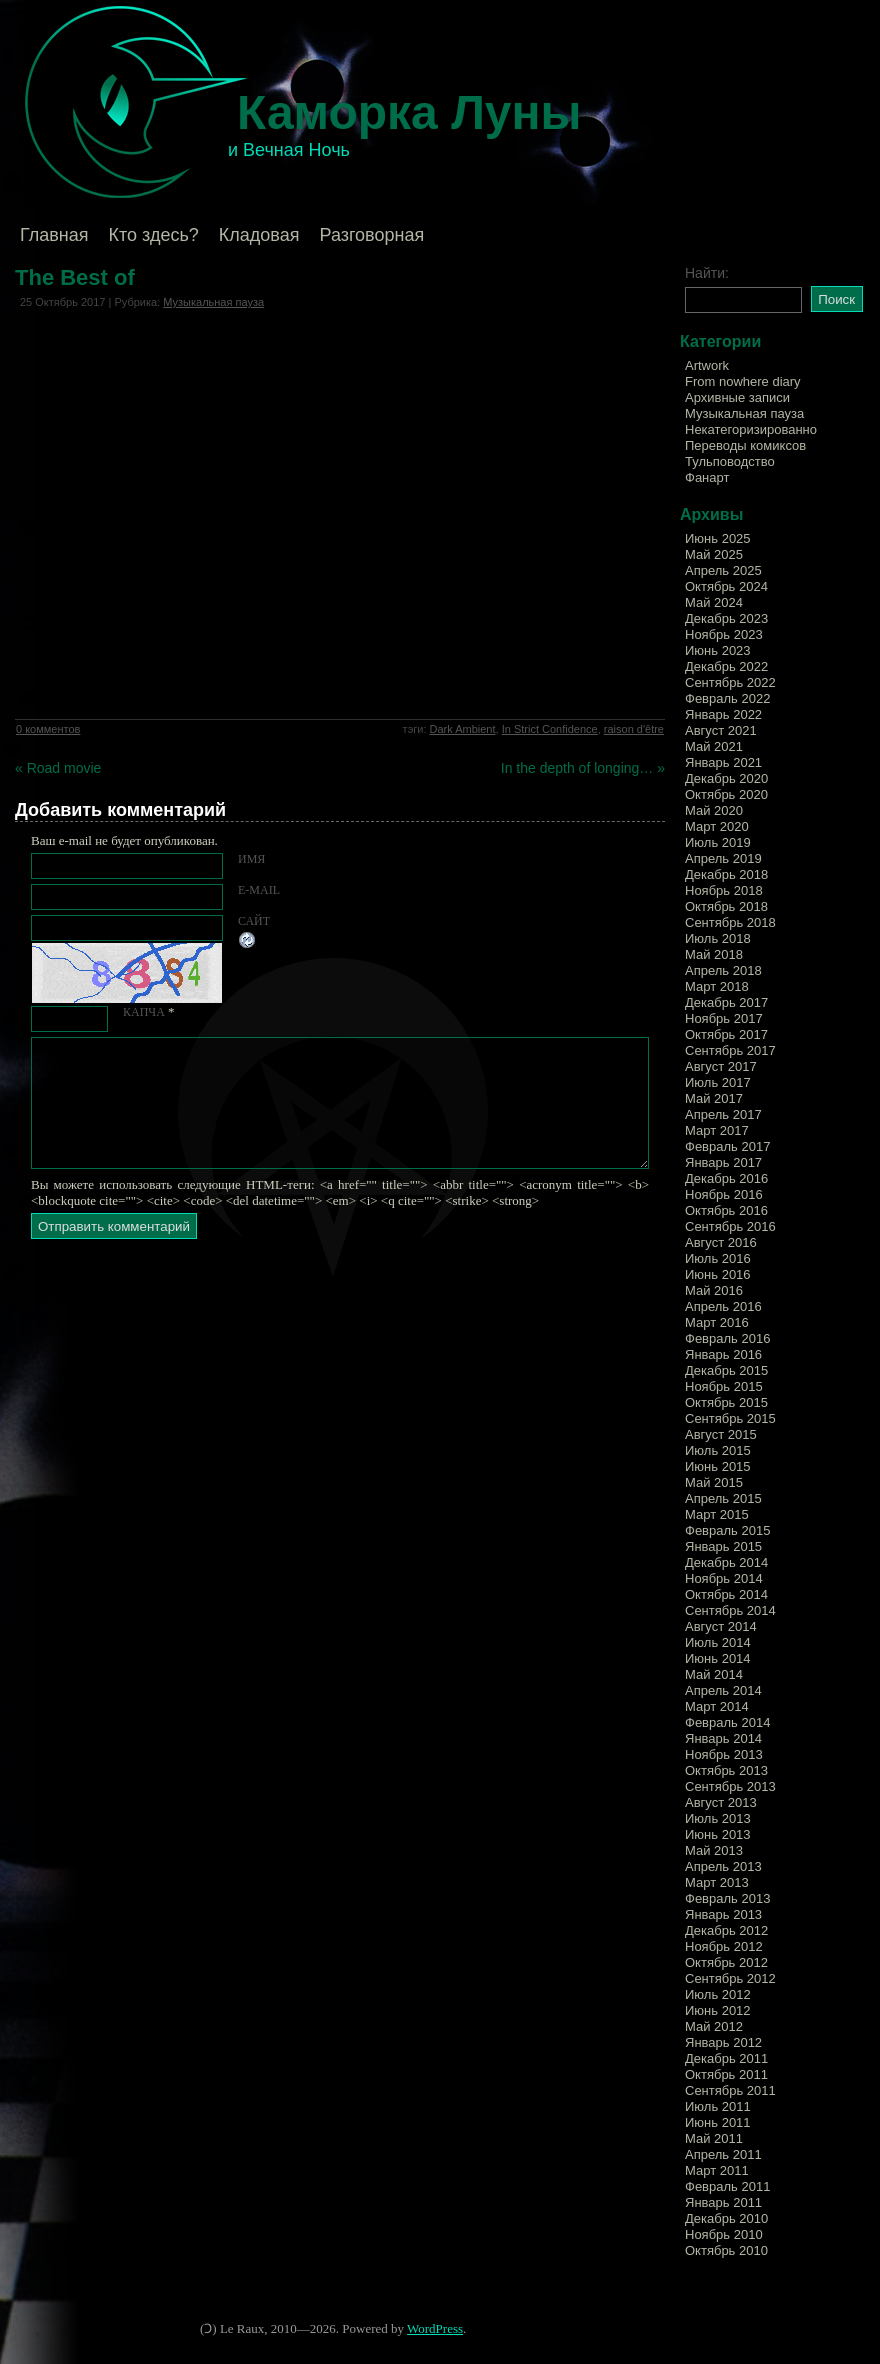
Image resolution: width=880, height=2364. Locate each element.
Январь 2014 (723, 1738)
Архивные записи (737, 397)
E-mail (259, 890)
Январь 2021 (723, 762)
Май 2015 (714, 1482)
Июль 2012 (718, 1994)
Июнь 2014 (718, 1658)
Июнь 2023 (718, 650)
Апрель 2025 (723, 570)
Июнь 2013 (718, 1834)
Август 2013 (721, 1802)
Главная (54, 235)
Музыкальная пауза (213, 302)
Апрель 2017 (723, 1114)
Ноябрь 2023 (724, 634)
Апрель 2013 (723, 1866)
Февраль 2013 (727, 1898)
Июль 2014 (718, 1642)
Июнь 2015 (718, 1466)
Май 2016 (714, 1290)
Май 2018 (714, 954)
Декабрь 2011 (726, 2058)
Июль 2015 (718, 1450)
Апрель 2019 (723, 858)
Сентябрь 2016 (730, 1226)
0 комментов (48, 729)
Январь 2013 (723, 1914)
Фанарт (707, 477)
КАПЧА (144, 1012)
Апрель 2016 (723, 1306)
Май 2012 (714, 2026)
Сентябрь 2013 (730, 1786)
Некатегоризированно (751, 429)
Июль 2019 (718, 842)
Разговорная (371, 235)
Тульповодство (730, 461)
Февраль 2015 (727, 1530)
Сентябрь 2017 (730, 1050)
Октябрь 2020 (726, 794)
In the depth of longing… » (583, 768)
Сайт (254, 921)
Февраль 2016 (727, 1338)
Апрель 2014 (723, 1690)
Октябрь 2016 (726, 1210)
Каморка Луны (409, 112)
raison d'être (634, 729)
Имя (251, 859)
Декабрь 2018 (726, 874)
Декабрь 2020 (726, 778)
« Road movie (58, 768)
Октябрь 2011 (726, 2074)
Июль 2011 (718, 2106)
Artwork (707, 365)
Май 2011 (714, 2138)
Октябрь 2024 (726, 586)
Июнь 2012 (718, 2010)
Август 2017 (721, 1066)
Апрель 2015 (723, 1498)
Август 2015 (721, 1434)
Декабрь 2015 (726, 1370)
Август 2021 (721, 730)
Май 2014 (714, 1674)
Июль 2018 (718, 938)
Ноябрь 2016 (724, 1194)
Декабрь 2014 (726, 1562)
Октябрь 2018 (726, 906)
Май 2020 (714, 810)
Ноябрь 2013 (724, 1754)
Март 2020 (717, 826)
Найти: (707, 273)
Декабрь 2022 (726, 666)
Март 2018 (717, 986)
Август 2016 (721, 1242)
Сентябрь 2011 (730, 2090)
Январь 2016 (723, 1354)
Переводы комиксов (745, 445)
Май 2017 (714, 1098)
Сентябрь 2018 (730, 922)
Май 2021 (714, 746)
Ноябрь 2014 (724, 1578)
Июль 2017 (718, 1082)
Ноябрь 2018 (724, 890)
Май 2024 (714, 602)
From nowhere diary (743, 381)
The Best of (75, 277)
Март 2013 (717, 1882)
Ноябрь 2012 (724, 1946)
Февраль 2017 (727, 1146)
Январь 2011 (723, 2202)
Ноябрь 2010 (724, 2234)
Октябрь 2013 (726, 1770)
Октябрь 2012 (726, 1962)
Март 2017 (717, 1130)
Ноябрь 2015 (724, 1386)
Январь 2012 (723, 2042)
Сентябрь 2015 (730, 1418)
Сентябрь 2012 (730, 1978)
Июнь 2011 (718, 2122)
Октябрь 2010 (726, 2250)
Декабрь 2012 (726, 1930)
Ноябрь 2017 (724, 1018)
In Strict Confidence (550, 729)
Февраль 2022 (727, 698)
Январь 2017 (723, 1162)
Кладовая (259, 235)
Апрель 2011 (723, 2154)
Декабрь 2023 (726, 618)
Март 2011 (717, 2170)
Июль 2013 (718, 1818)
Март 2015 (717, 1514)
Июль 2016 (718, 1258)
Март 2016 (717, 1322)
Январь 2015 (723, 1546)
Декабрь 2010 (726, 2218)
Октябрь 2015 (726, 1402)
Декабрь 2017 (726, 1002)
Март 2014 (717, 1706)
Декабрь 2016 (726, 1178)
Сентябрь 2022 (730, 682)
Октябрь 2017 (726, 1034)
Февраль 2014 (727, 1722)
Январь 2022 (723, 714)
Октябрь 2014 (726, 1594)
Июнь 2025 (718, 538)
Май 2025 (714, 554)
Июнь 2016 (718, 1274)
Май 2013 (714, 1850)
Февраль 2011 (727, 2186)
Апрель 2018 (723, 970)
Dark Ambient (463, 729)
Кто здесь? (154, 235)
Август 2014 (721, 1626)
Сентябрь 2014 (730, 1610)
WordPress (435, 2328)
